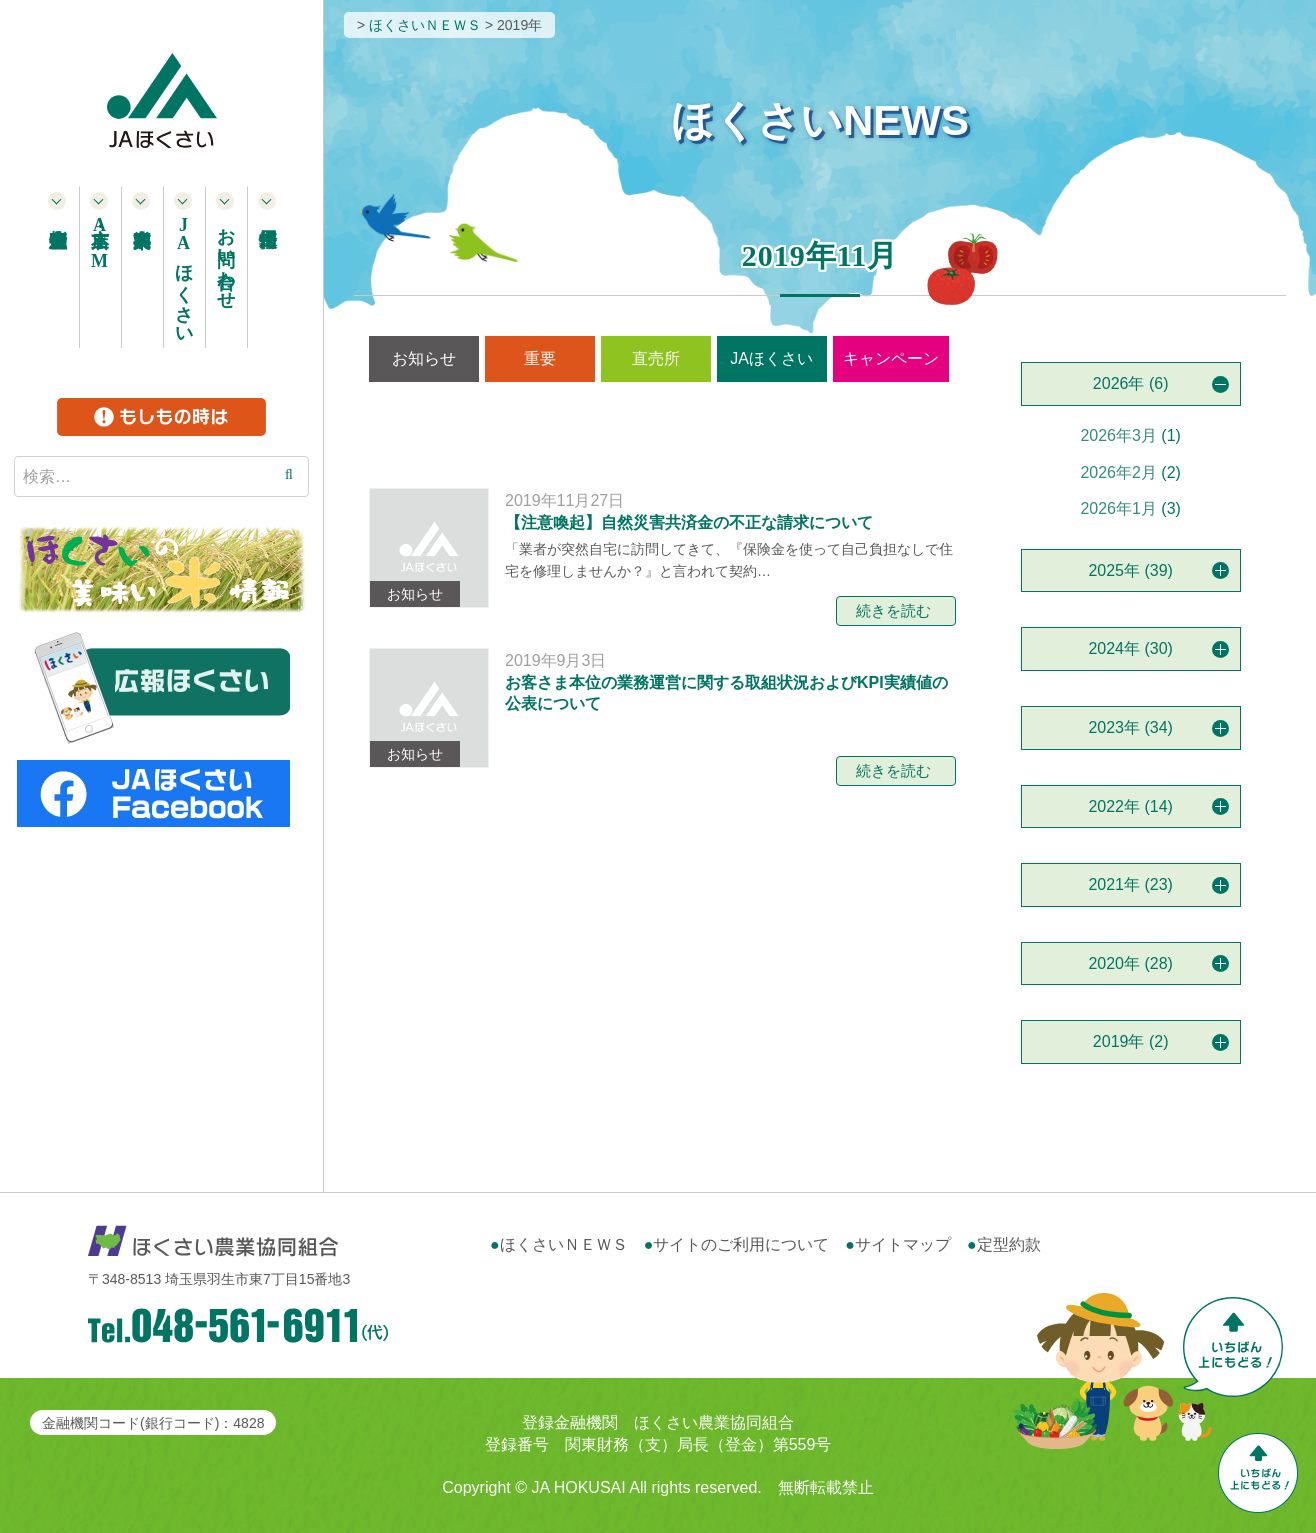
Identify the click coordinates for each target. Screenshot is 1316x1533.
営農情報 (659, 422)
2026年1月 (1118, 508)
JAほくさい (771, 358)
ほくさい (184, 276)
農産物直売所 (58, 267)
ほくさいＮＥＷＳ (564, 1244)
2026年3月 (1118, 435)
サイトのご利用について (741, 1244)
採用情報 (267, 267)
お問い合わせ (226, 258)
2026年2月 (1118, 472)
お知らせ (424, 358)
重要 (540, 358)
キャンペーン (891, 358)
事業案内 (142, 267)
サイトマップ (903, 1244)
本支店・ (100, 243)
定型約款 (1009, 1244)
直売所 (656, 358)
